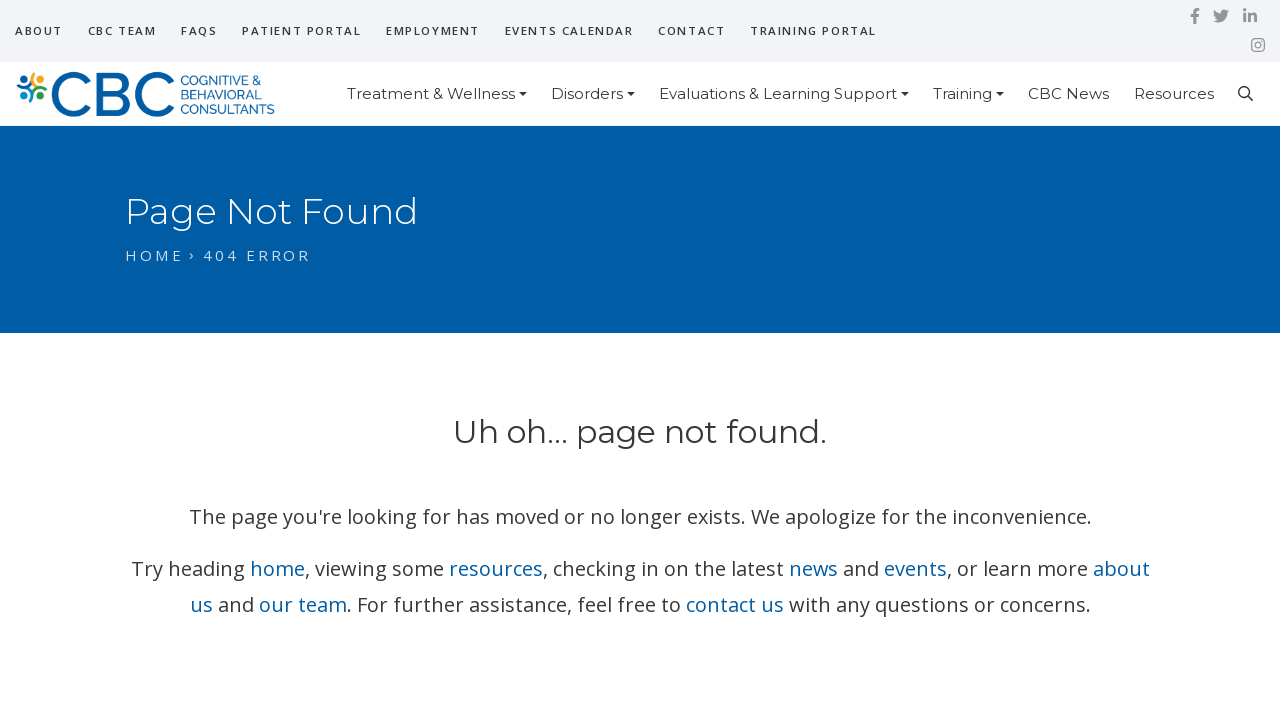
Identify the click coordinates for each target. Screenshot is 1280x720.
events (915, 568)
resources (495, 568)
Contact (691, 30)
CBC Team (122, 30)
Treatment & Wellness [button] (431, 93)
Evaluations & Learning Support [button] (778, 93)
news (813, 568)
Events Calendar (569, 30)
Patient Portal (301, 30)
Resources (1174, 93)
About (39, 30)
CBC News (1068, 93)
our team (303, 604)
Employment (433, 30)
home (276, 568)
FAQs (199, 30)
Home (154, 255)
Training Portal (813, 30)
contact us (735, 604)
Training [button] (962, 93)
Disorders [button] (587, 93)
